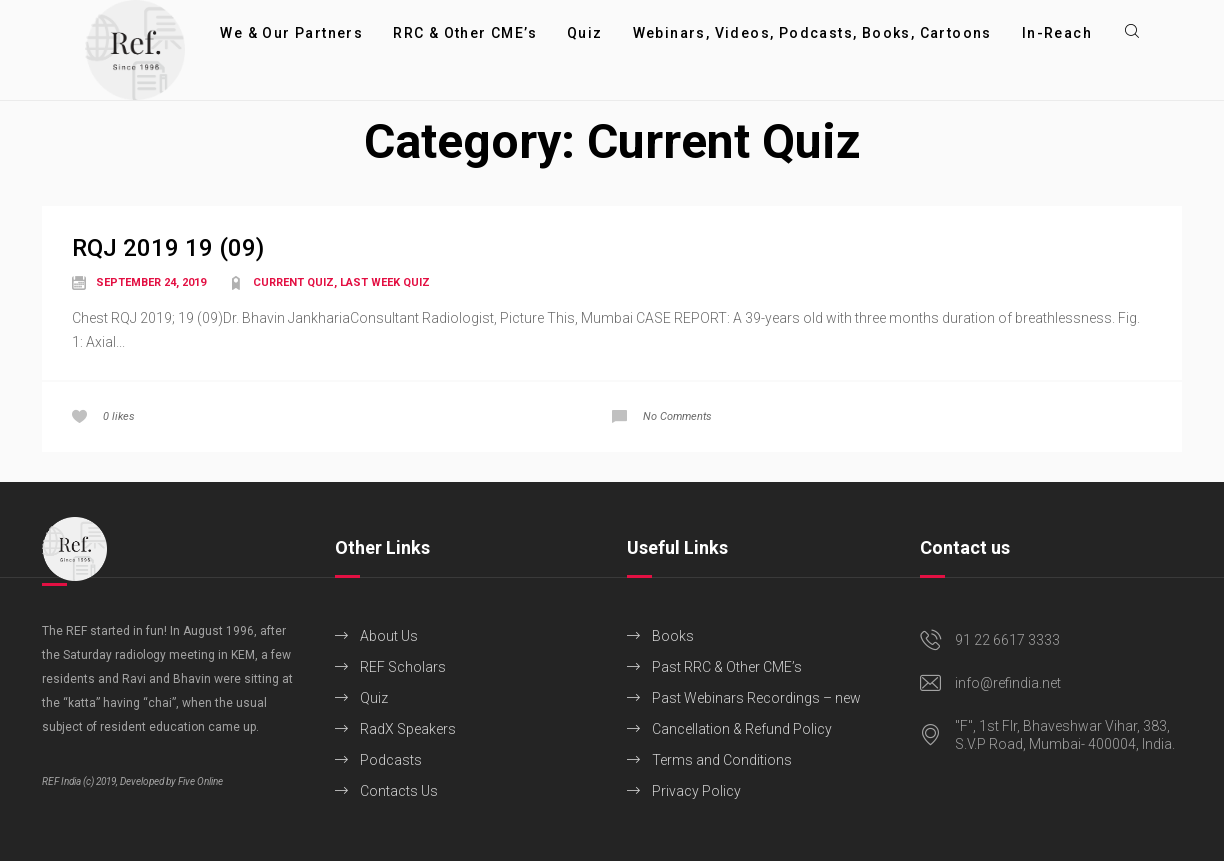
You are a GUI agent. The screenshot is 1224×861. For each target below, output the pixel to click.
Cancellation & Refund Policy (742, 729)
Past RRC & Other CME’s (727, 667)
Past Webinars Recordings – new (756, 698)
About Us (389, 636)
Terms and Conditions (722, 760)
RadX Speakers (408, 729)
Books (673, 636)
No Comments (677, 416)
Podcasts (391, 760)
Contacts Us (399, 791)
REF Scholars (403, 667)
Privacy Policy (696, 791)
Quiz (374, 698)
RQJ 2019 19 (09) (168, 248)
